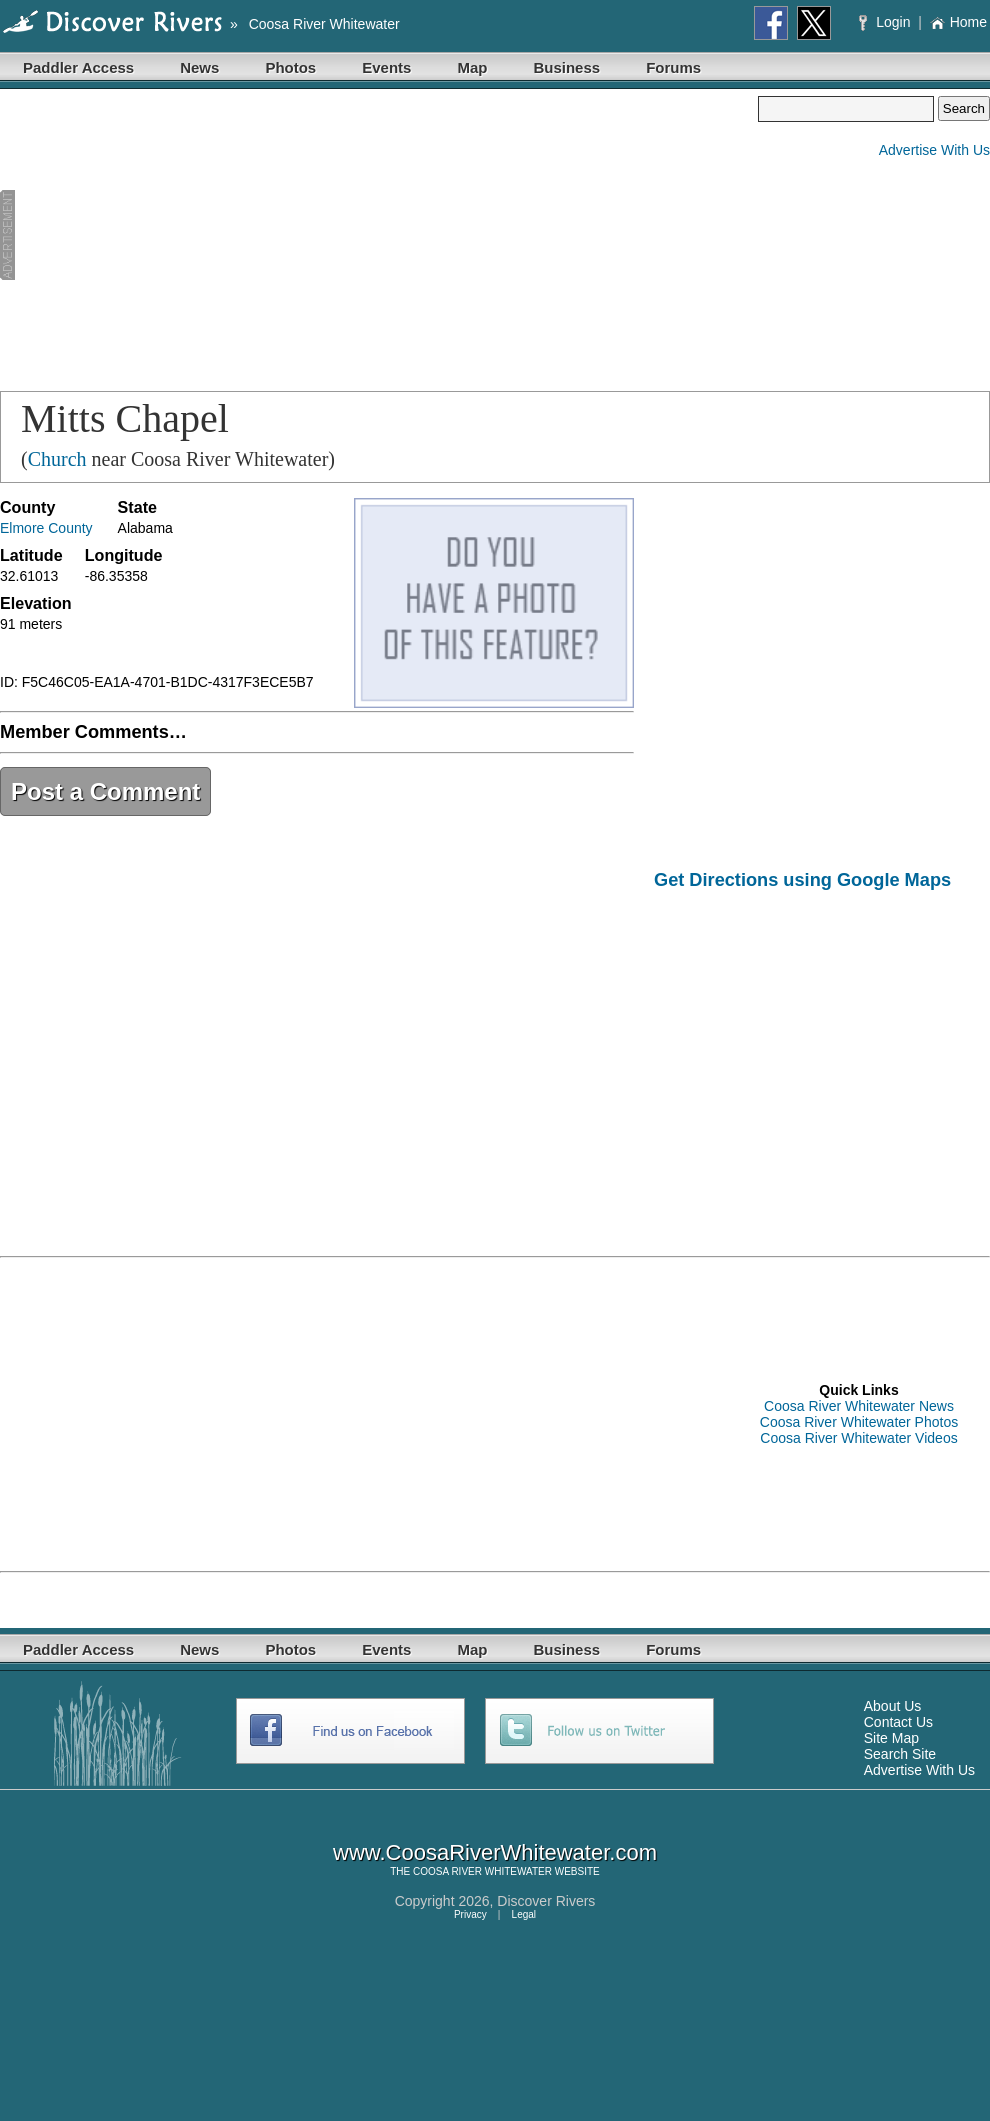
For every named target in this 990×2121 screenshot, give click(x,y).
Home (958, 22)
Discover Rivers (546, 1901)
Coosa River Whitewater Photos (859, 1422)
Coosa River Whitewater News (859, 1406)
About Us (893, 1706)
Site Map (891, 1738)
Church (57, 459)
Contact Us (898, 1722)
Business (566, 67)
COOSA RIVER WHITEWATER (482, 1871)
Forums (673, 67)
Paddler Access (78, 67)
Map (472, 67)
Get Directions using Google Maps (802, 880)
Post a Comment (105, 791)
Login (886, 22)
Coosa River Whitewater (324, 24)
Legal (524, 1914)
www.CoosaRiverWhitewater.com (495, 1852)
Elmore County (46, 528)
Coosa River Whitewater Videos (858, 1438)
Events (386, 67)
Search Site (900, 1754)
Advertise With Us (934, 150)
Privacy (470, 1914)
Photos (290, 67)
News (199, 67)
